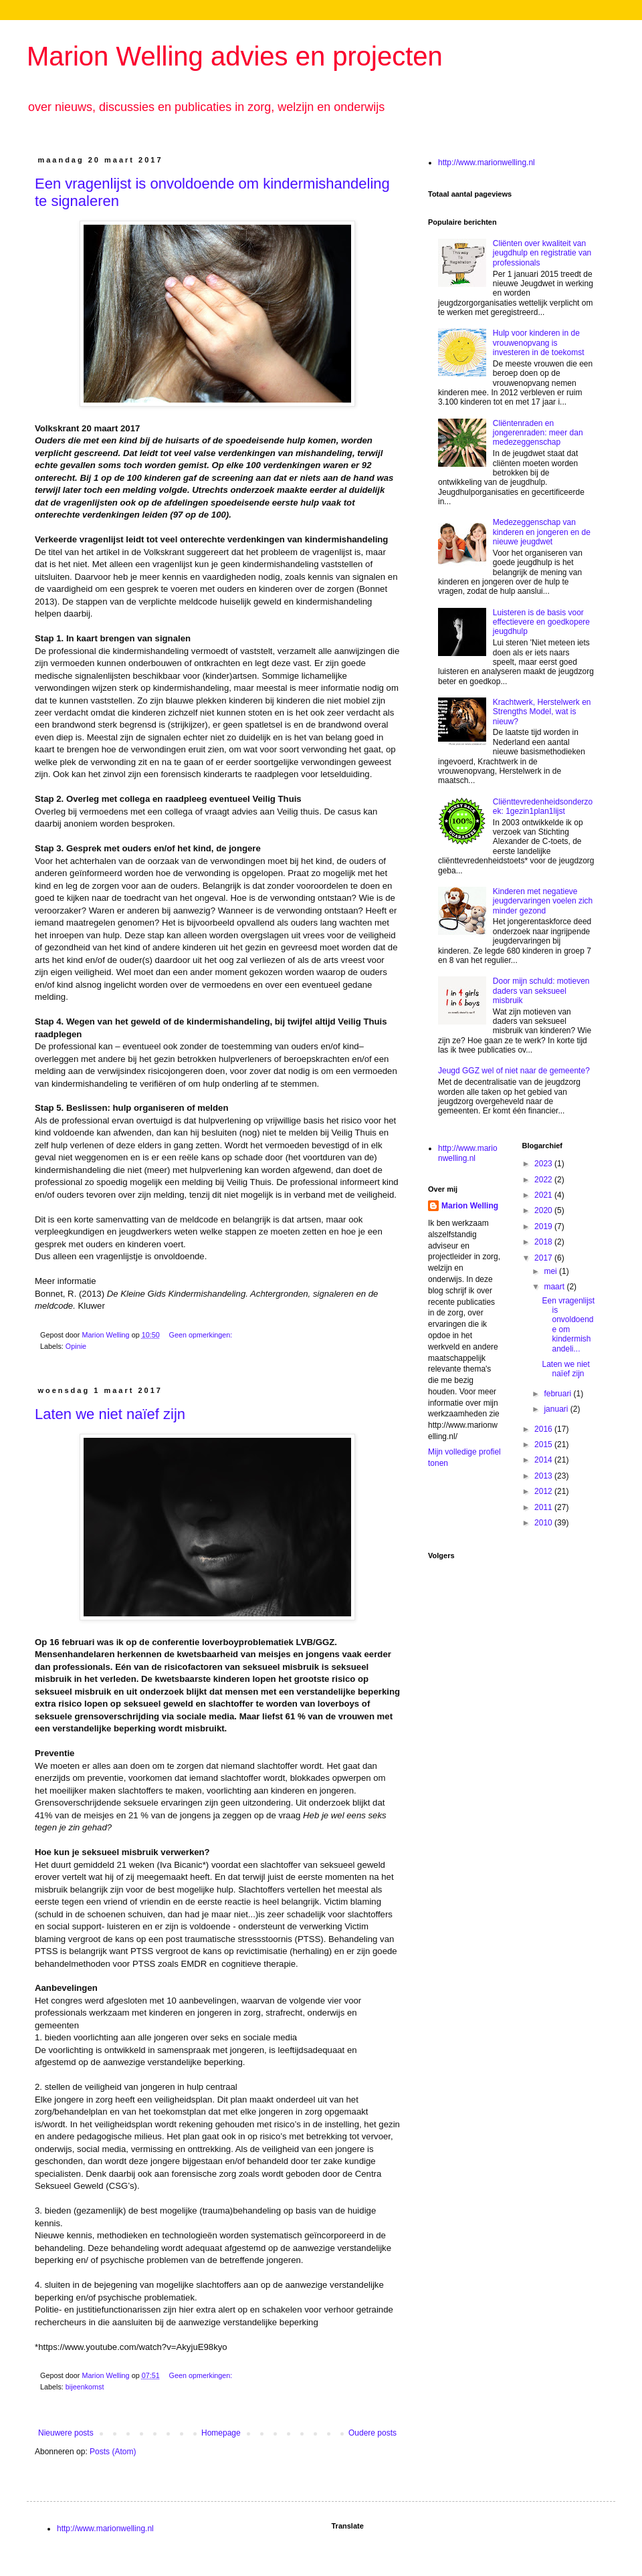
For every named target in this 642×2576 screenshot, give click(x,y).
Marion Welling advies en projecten (235, 56)
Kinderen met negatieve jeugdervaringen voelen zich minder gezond (543, 901)
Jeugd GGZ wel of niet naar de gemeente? (514, 1070)
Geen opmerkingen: (201, 1335)
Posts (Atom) (113, 2451)
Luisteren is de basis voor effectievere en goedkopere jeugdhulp (541, 622)
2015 (544, 1444)
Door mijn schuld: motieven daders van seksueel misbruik (541, 990)
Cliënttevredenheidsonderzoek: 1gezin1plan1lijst (543, 806)
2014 (544, 1460)
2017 (544, 1258)
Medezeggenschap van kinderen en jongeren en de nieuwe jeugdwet (542, 532)
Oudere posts (372, 2433)
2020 (544, 1210)
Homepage (221, 2433)
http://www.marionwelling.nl (486, 162)
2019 (544, 1226)
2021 (544, 1195)
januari (557, 1409)
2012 (544, 1491)
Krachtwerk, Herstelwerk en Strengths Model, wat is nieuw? (542, 711)
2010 (544, 1522)
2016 (544, 1429)
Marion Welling (469, 1205)
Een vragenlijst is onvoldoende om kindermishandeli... (568, 1325)
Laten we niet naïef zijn (110, 1414)
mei (551, 1271)
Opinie (76, 1346)
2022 (544, 1179)
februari (558, 1393)
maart (555, 1286)
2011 (544, 1507)
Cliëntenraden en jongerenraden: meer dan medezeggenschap (538, 433)
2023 (544, 1163)
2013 (544, 1476)
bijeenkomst (85, 2387)
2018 (544, 1242)
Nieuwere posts (66, 2433)
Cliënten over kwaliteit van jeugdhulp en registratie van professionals (542, 253)
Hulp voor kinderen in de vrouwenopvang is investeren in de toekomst (538, 342)
